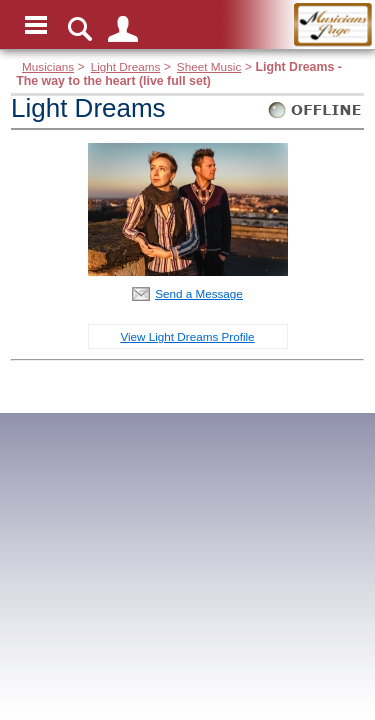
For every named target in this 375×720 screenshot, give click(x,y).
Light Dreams (126, 66)
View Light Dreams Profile (187, 336)
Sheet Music (209, 66)
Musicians (48, 66)
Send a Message (199, 293)
